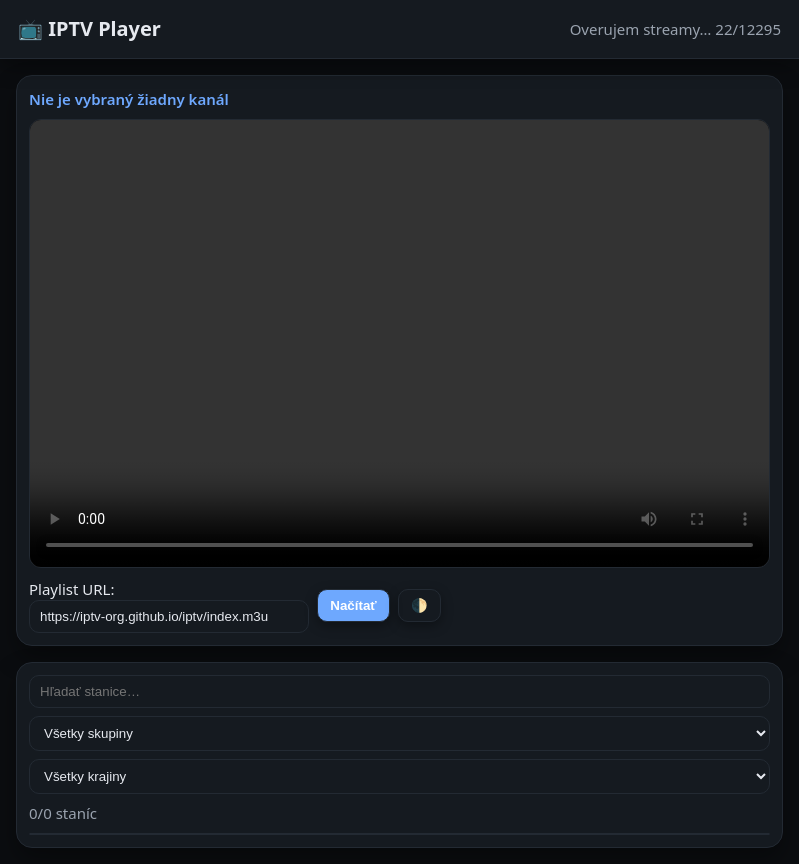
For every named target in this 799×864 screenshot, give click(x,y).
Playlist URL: (169, 606)
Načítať (353, 605)
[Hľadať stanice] (399, 691)
